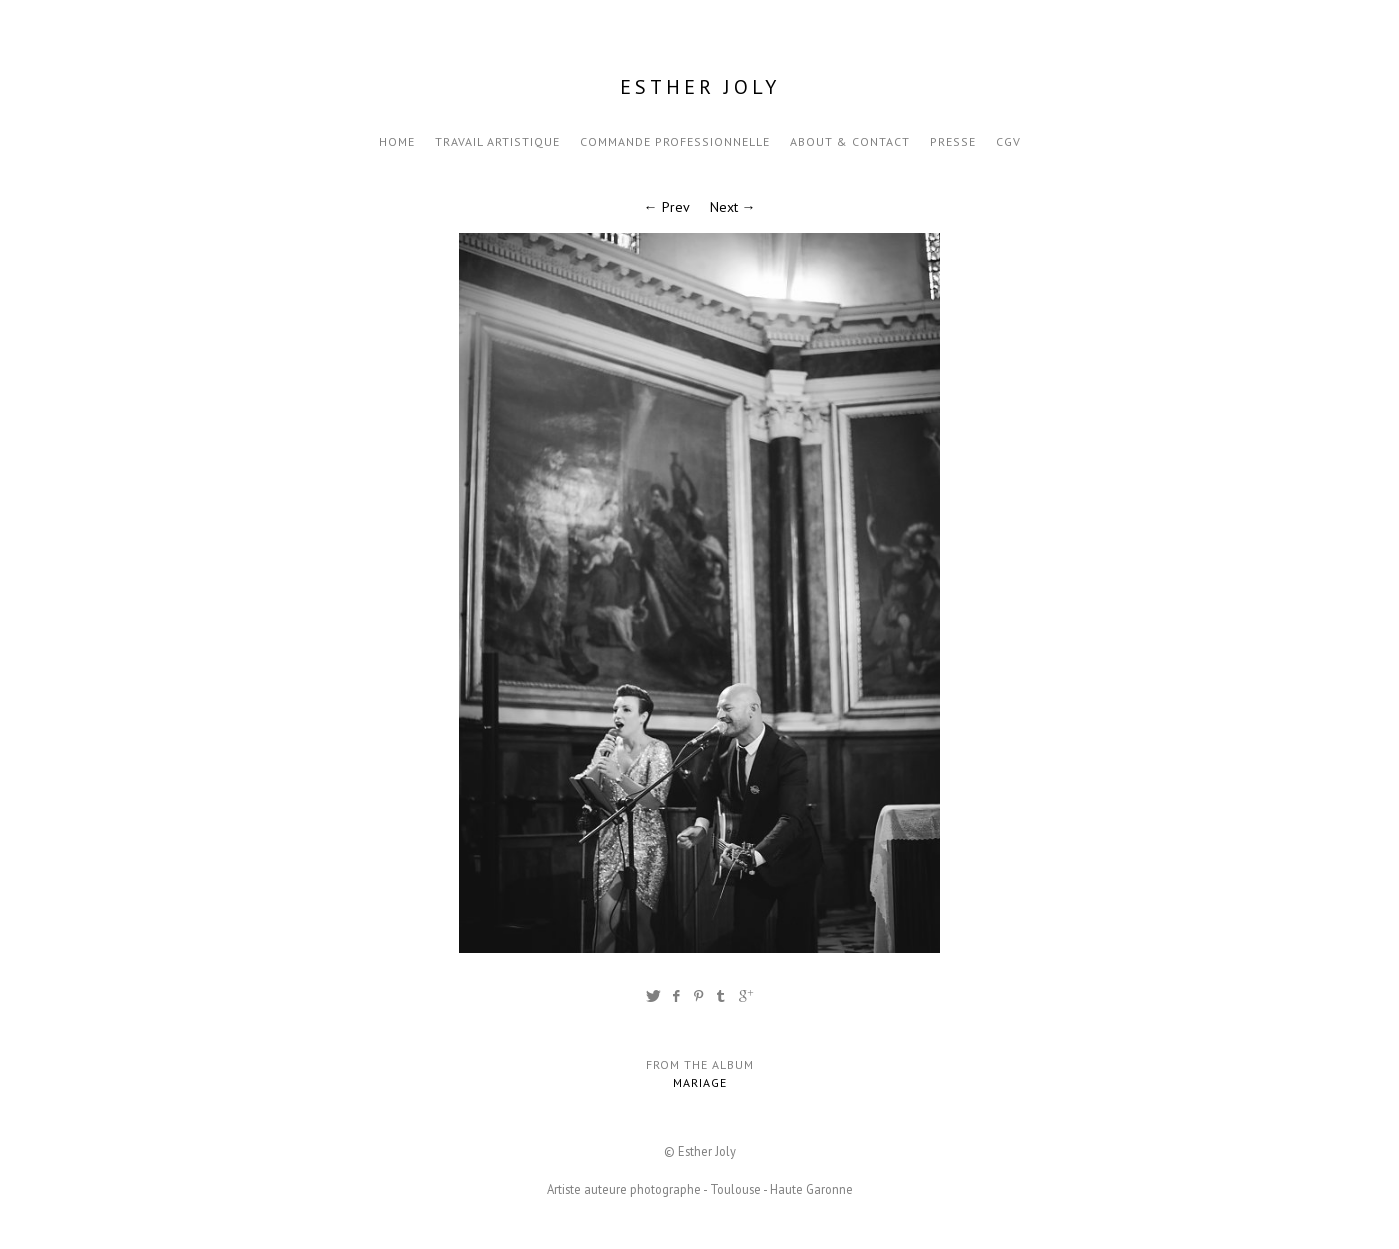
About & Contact (850, 141)
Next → (733, 207)
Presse (953, 141)
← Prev (667, 207)
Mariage (700, 1082)
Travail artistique (497, 141)
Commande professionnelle (675, 141)
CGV (1008, 141)
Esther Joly (700, 87)
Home (397, 141)
